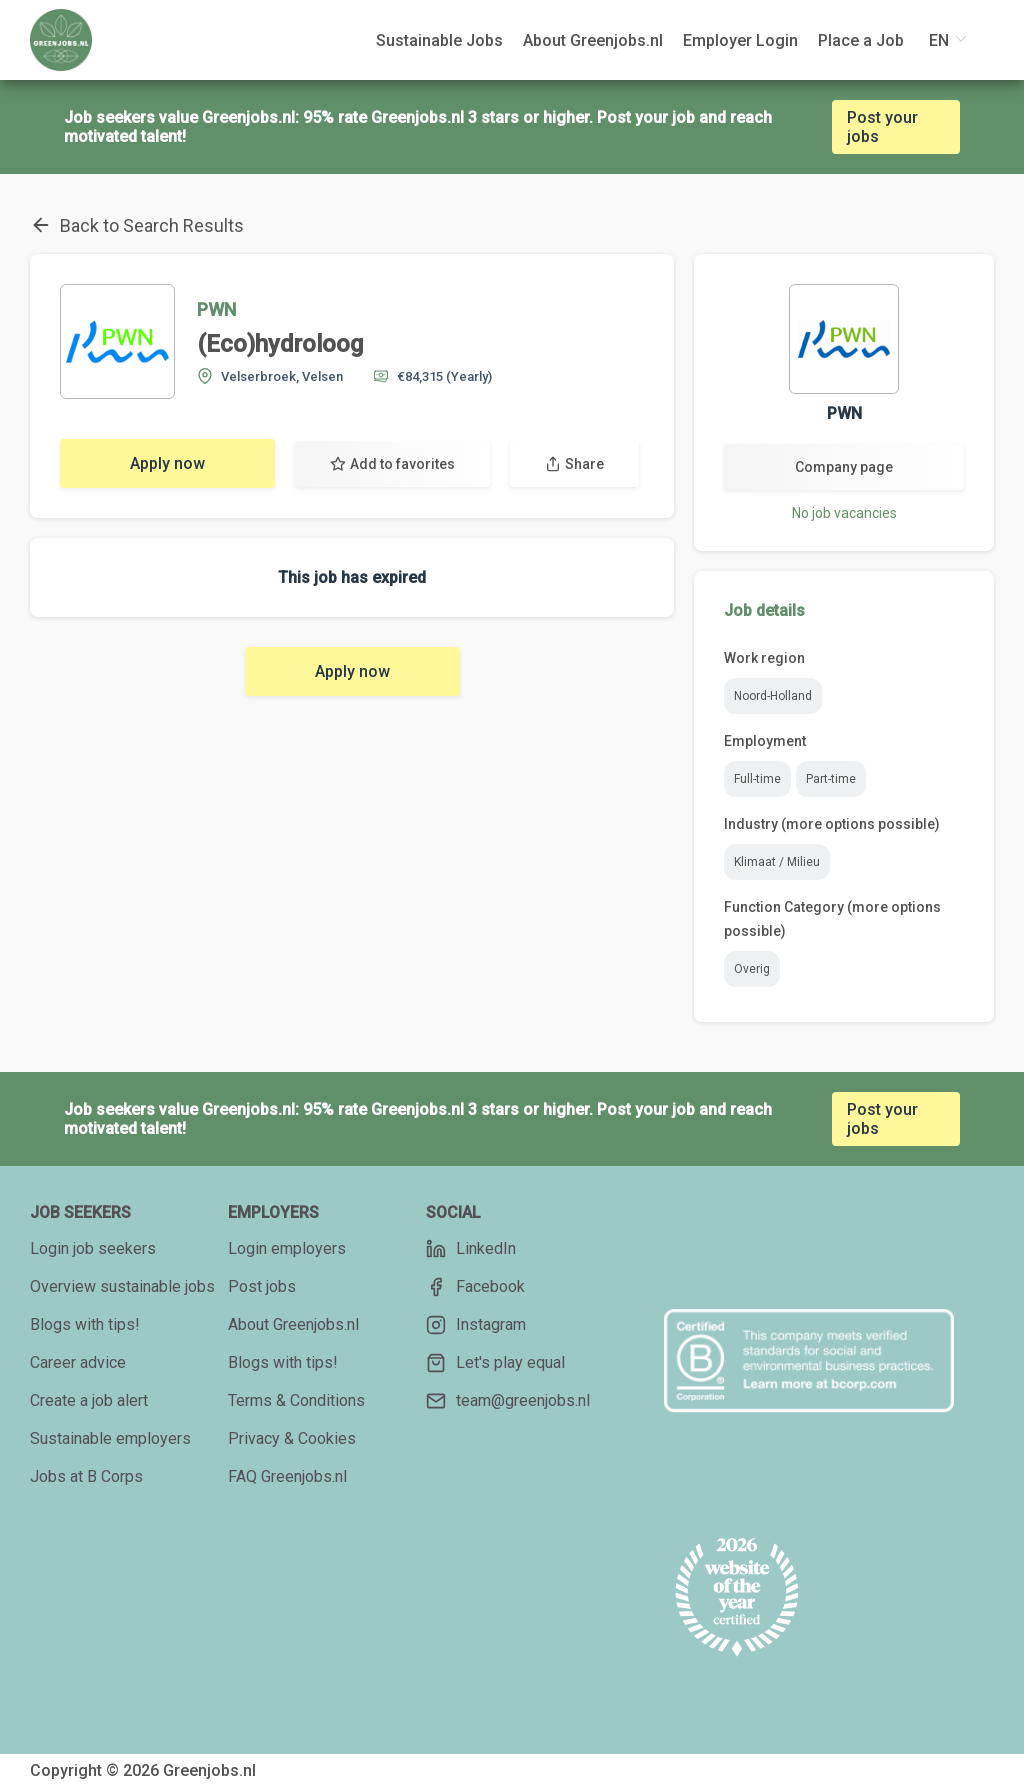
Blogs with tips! (85, 1324)
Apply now (167, 463)
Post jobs (262, 1286)
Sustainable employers (110, 1438)
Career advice (78, 1362)
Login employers (287, 1248)
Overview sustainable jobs (122, 1286)
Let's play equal (495, 1363)
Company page (844, 467)
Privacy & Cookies (292, 1438)
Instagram (476, 1325)
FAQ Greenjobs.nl (287, 1476)
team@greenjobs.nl (508, 1401)
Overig (752, 969)
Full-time (757, 779)
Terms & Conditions (296, 1400)
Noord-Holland (773, 696)
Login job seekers (93, 1248)
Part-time (831, 779)
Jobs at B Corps (86, 1476)
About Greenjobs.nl (293, 1324)
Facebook (475, 1287)
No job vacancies (844, 513)
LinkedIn (471, 1249)
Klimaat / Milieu (777, 862)
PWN (216, 309)
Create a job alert (89, 1400)
